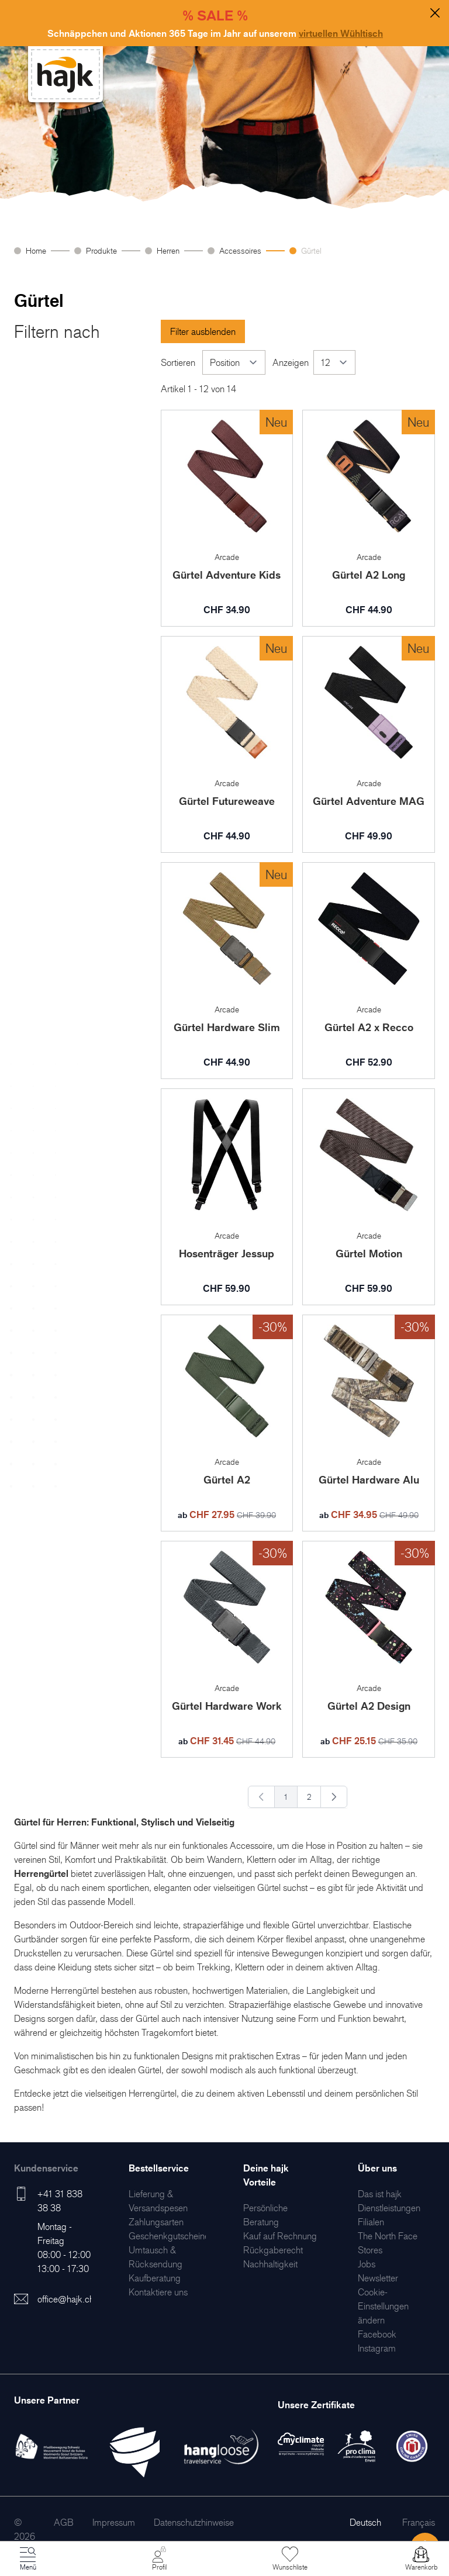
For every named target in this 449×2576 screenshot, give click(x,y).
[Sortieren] (233, 362)
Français (418, 2522)
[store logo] (65, 75)
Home (36, 250)
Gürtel (311, 250)
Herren (168, 250)
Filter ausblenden (203, 331)
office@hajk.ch (65, 2299)
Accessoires (240, 250)
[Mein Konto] (159, 2559)
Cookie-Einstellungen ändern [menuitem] (383, 2306)
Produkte (101, 250)
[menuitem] (156, 2222)
